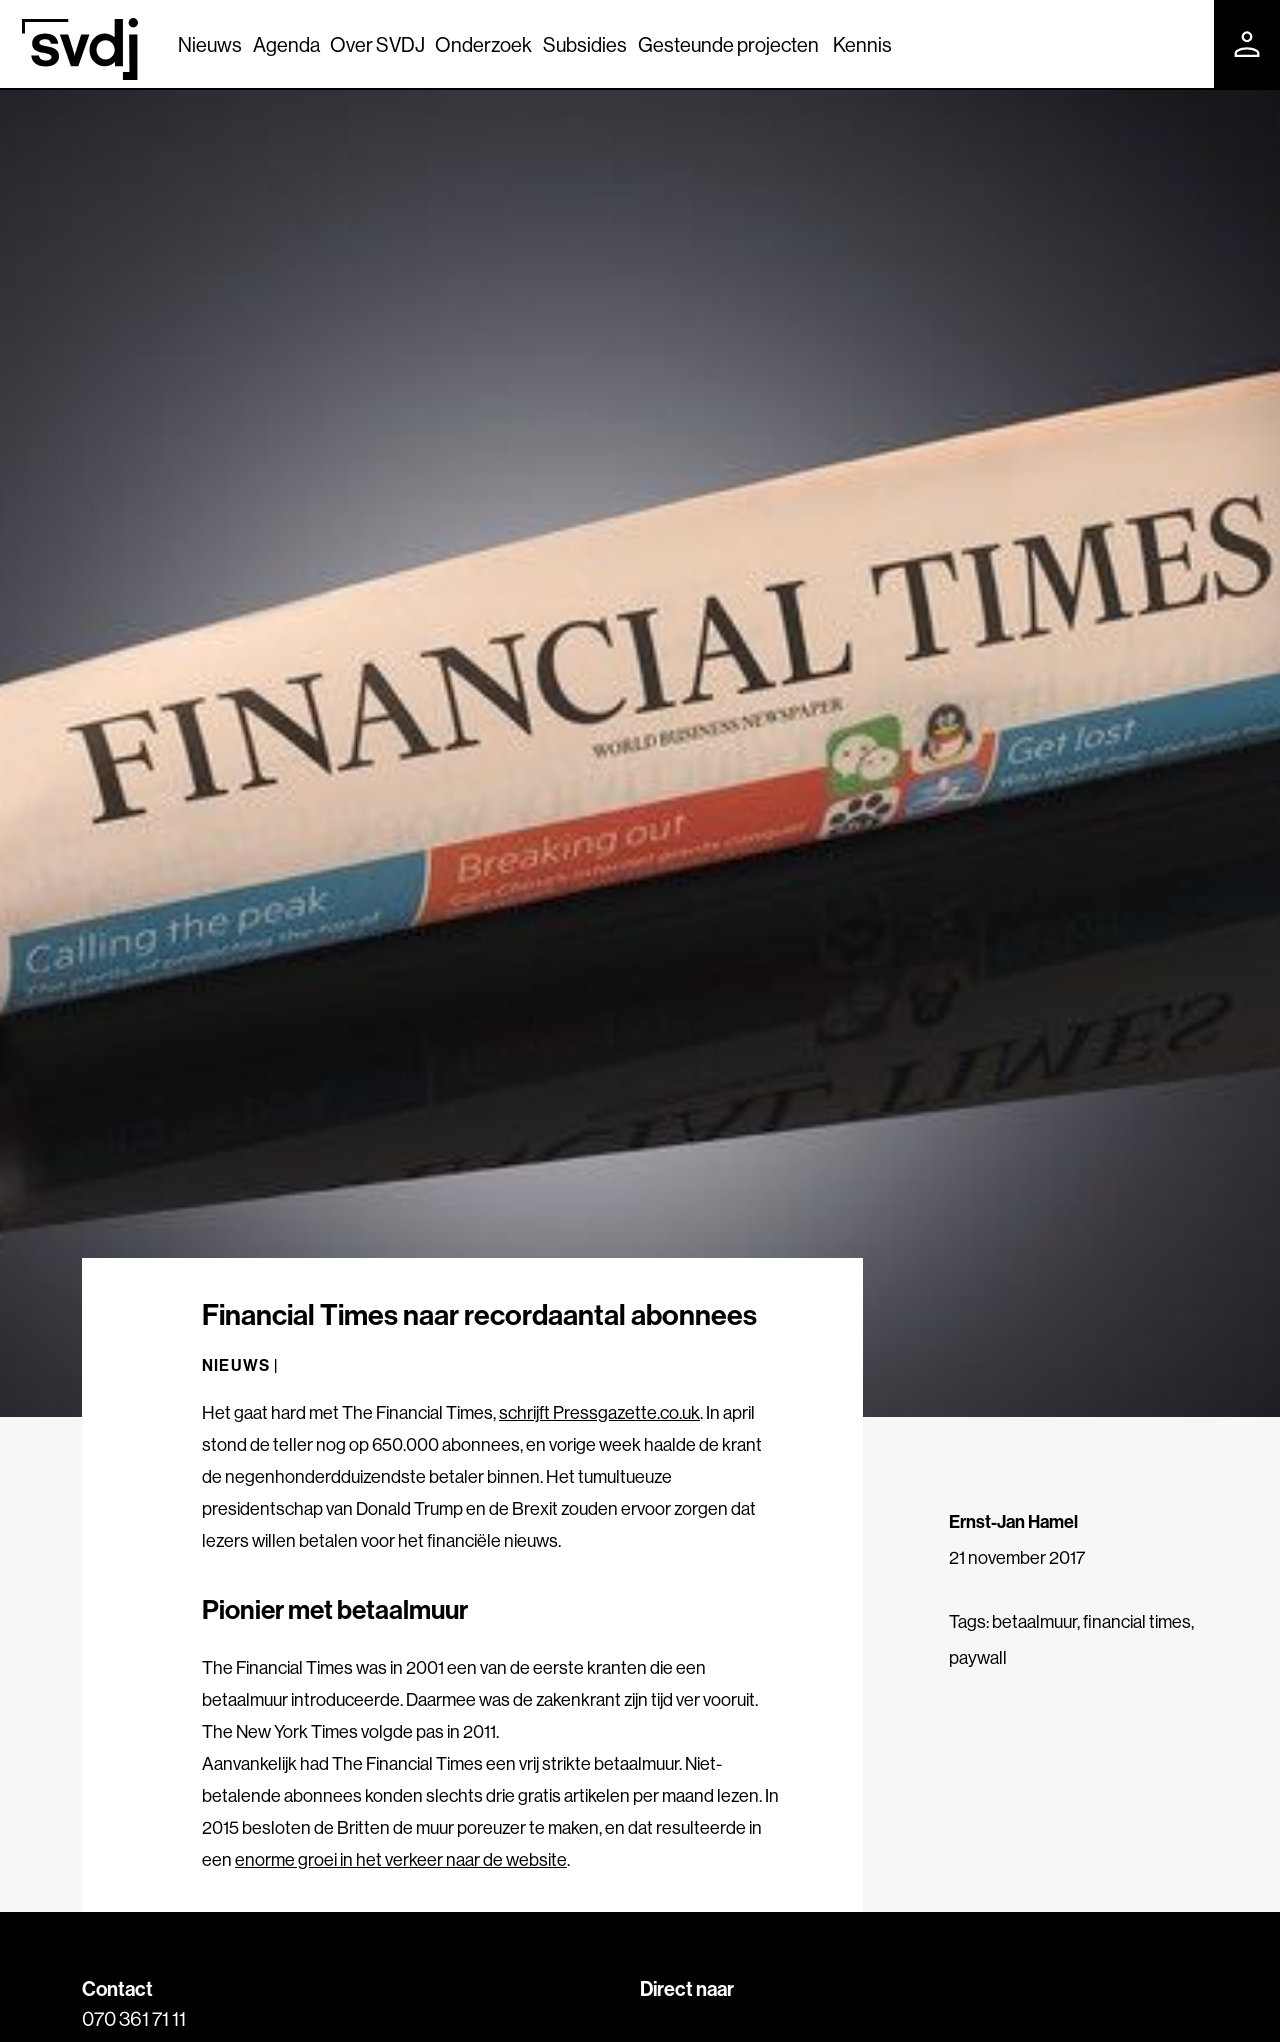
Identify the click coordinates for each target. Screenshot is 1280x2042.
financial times (1137, 1621)
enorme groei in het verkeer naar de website (401, 1859)
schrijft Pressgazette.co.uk (599, 1412)
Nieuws (210, 44)
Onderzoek (483, 44)
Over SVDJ (377, 44)
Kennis (862, 44)
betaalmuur (1034, 1621)
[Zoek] (1181, 43)
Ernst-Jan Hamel (1013, 1521)
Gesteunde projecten (728, 44)
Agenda (286, 44)
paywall (978, 1657)
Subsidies (585, 44)
